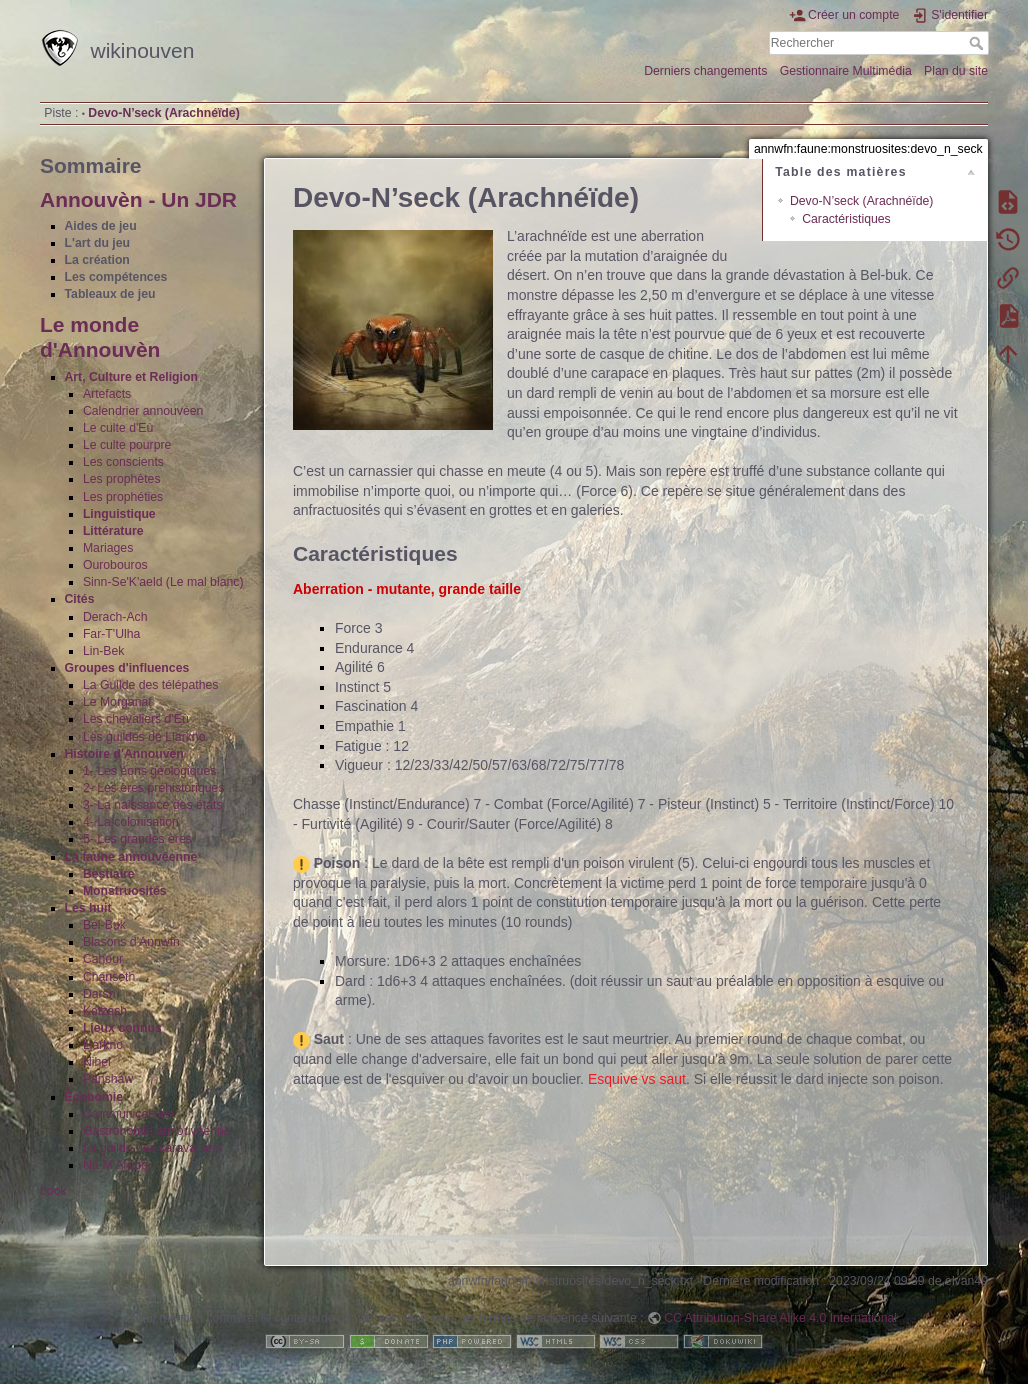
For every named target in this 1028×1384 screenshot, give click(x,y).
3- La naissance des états (153, 805)
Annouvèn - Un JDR (138, 199)
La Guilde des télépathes (151, 685)
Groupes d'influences (127, 668)
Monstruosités (125, 891)
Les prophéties (123, 497)
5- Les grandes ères (137, 839)
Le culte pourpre (127, 445)
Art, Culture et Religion (131, 377)
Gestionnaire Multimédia (846, 71)
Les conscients (123, 462)
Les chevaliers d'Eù (136, 719)
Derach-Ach (115, 617)
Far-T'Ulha (111, 634)
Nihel (97, 1062)
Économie (94, 1097)
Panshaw (108, 1079)
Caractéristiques (846, 219)
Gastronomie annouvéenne (157, 1131)
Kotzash (105, 1011)
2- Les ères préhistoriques (154, 788)
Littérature (113, 531)
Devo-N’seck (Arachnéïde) (163, 113)
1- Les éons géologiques (150, 771)
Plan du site (956, 71)
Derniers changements (705, 71)
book (53, 1191)
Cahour (103, 959)
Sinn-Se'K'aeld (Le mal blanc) (163, 582)
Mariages (108, 548)
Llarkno (103, 1045)
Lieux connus (122, 1028)
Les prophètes (122, 479)
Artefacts (107, 394)
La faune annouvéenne (131, 857)
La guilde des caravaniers (153, 1148)
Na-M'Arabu (115, 1165)
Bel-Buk (104, 925)
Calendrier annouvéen (143, 411)
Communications (128, 1114)
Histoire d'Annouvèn (124, 754)
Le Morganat (117, 702)
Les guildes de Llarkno (144, 737)
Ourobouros (115, 565)
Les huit (88, 908)
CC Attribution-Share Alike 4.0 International (780, 1318)
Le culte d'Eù (118, 428)
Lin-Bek (104, 651)
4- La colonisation (131, 822)
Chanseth (109, 977)
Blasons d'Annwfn (131, 942)
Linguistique (119, 514)
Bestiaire (109, 874)
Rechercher (978, 43)
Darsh (99, 994)
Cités (80, 599)
